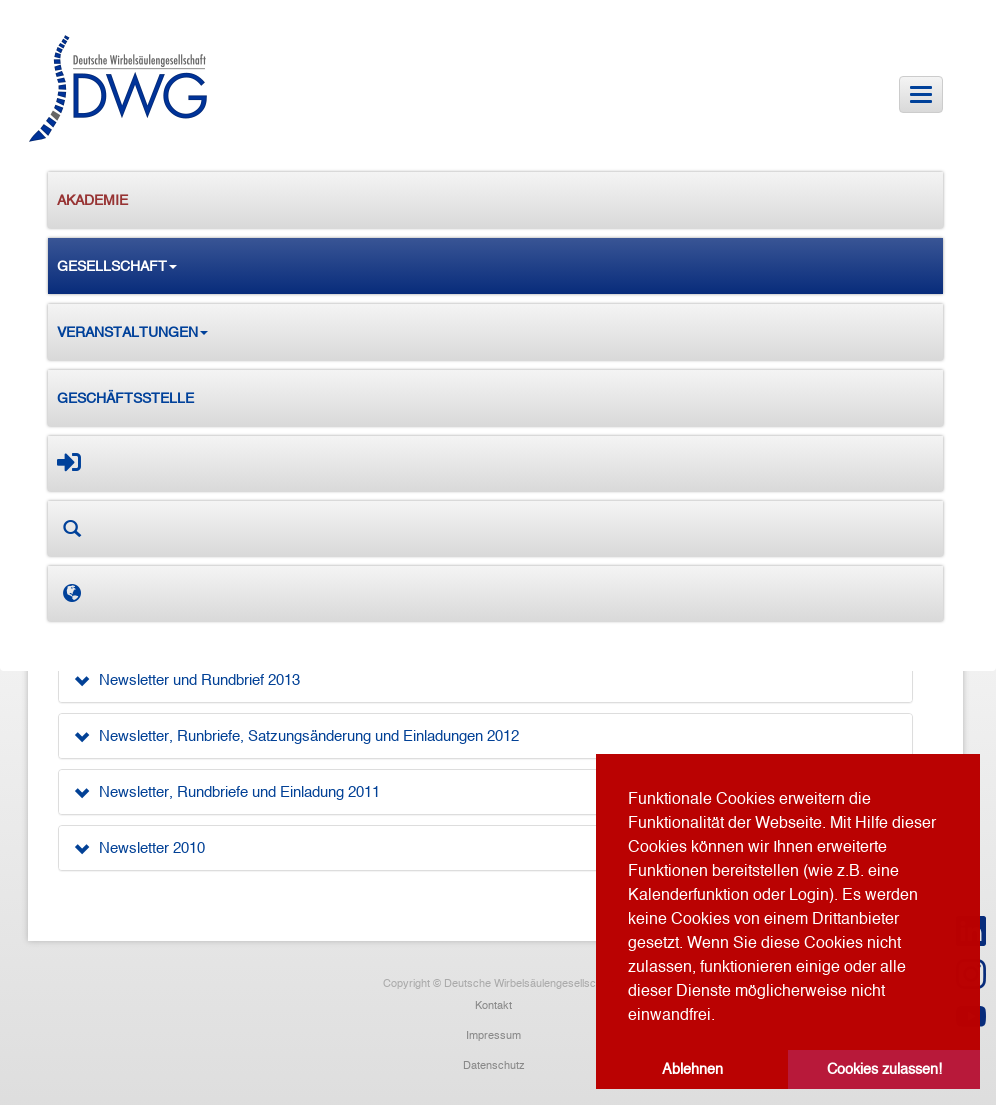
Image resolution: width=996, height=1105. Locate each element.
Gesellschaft (117, 266)
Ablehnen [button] (692, 1069)
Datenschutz (494, 1065)
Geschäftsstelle (125, 398)
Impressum (493, 1035)
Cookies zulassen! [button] (884, 1069)
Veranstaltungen (132, 332)
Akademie (92, 200)
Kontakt (493, 1005)
